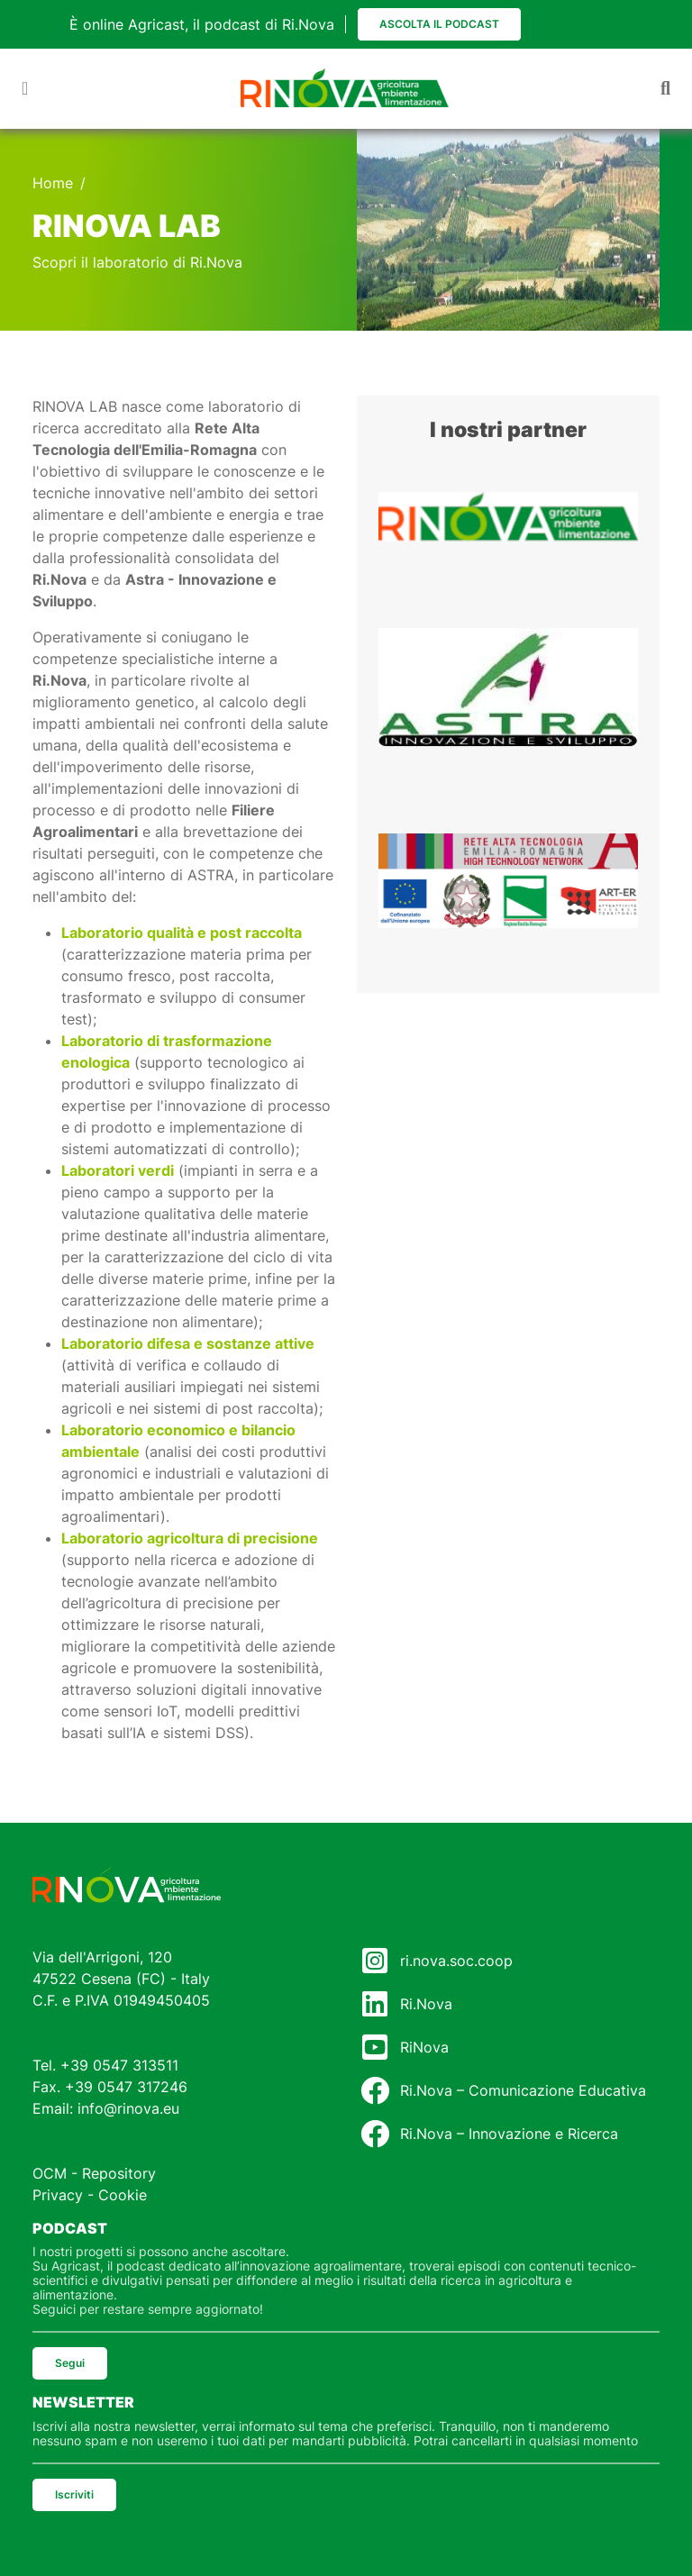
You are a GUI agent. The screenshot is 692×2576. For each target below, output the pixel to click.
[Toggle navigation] (25, 88)
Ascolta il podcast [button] (439, 24)
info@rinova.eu (128, 2108)
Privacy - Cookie (89, 2195)
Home (52, 183)
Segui (70, 2363)
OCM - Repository (94, 2173)
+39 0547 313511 (119, 2065)
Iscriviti (74, 2494)
